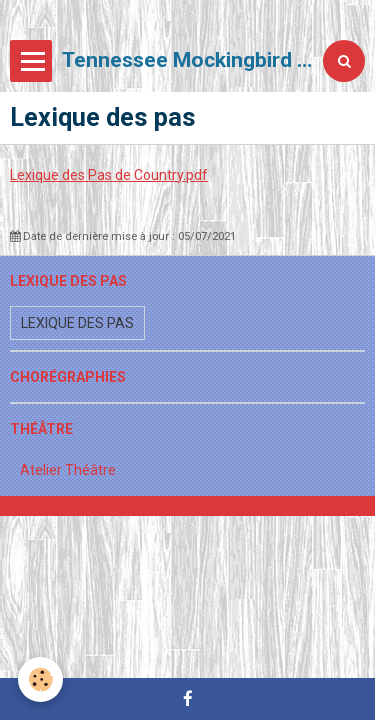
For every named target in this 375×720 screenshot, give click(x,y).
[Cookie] (40, 679)
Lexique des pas (77, 323)
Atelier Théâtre (68, 470)
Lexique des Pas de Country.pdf (109, 175)
